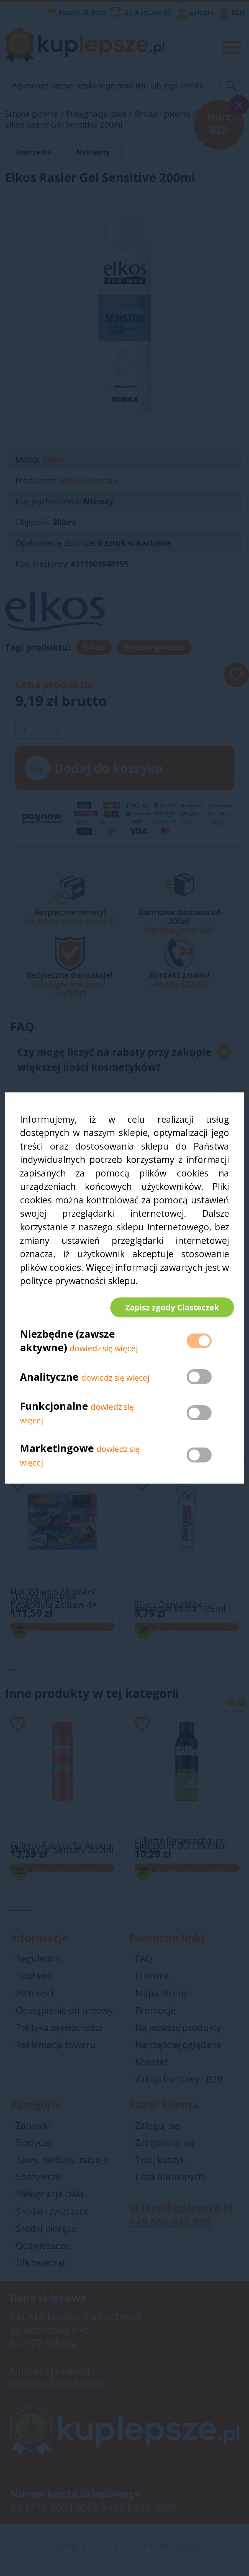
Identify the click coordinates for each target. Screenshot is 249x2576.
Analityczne (50, 1382)
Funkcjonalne (54, 1411)
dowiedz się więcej (104, 1353)
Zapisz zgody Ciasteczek (167, 1307)
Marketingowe (57, 1453)
